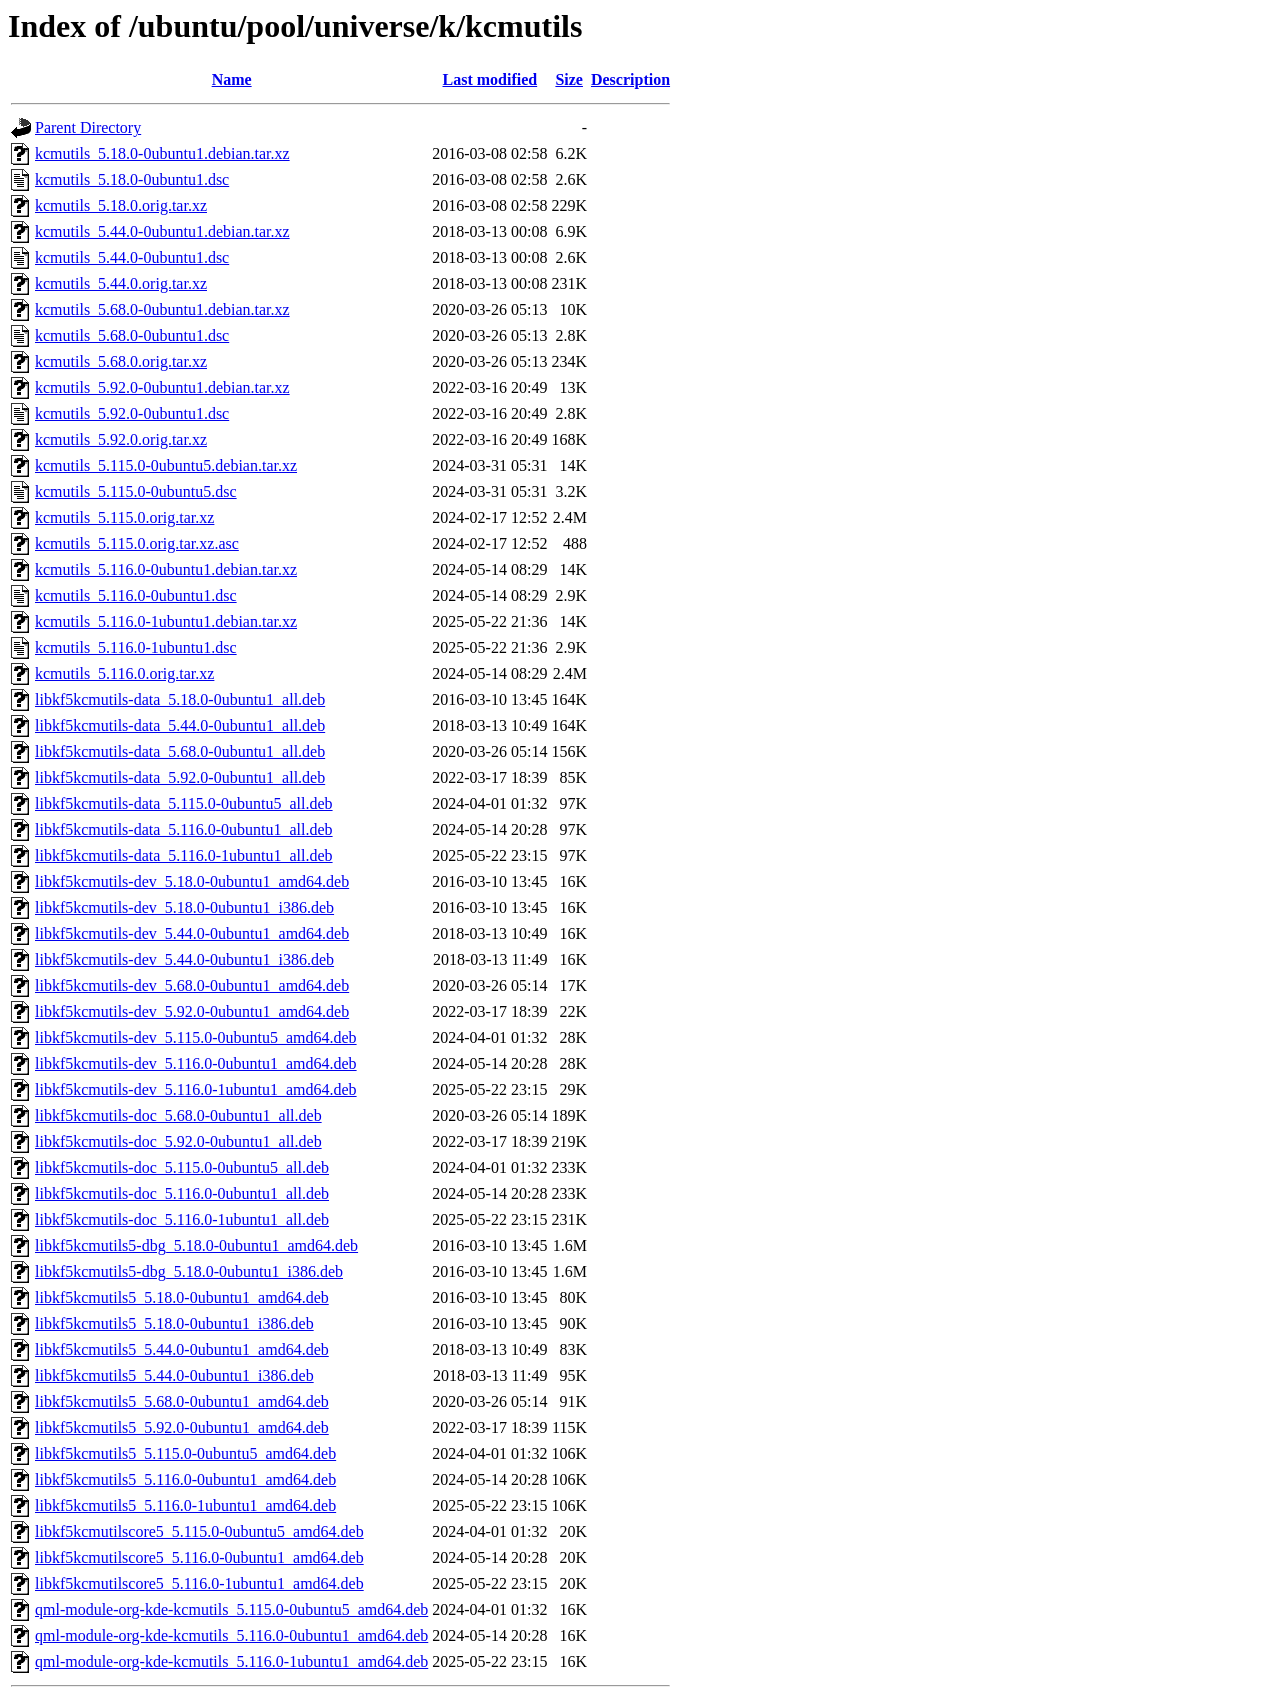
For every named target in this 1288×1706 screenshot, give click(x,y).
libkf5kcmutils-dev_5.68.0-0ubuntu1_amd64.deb (192, 985)
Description (630, 79)
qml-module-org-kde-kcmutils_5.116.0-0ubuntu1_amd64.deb (231, 1635)
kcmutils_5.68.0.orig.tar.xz (121, 361)
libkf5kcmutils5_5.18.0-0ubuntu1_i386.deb (174, 1323)
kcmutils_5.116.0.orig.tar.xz (124, 673)
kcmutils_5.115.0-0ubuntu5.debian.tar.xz (166, 465)
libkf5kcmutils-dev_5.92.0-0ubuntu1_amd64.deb (192, 1011)
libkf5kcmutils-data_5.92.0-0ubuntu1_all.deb (180, 777)
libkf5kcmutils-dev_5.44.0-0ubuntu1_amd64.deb (192, 933)
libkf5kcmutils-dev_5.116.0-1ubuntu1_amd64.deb (196, 1089)
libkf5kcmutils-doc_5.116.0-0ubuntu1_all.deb (182, 1193)
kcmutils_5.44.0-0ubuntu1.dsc (132, 257)
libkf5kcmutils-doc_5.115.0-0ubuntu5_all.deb (182, 1167)
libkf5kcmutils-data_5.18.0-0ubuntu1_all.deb (180, 699)
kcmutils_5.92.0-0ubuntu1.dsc (132, 413)
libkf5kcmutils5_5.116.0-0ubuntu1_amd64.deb (185, 1479)
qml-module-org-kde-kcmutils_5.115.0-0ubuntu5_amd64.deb (231, 1609)
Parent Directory (88, 127)
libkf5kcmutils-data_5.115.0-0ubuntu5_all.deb (184, 803)
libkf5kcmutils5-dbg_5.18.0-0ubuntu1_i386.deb (189, 1271)
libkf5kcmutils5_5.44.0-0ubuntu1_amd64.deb (182, 1349)
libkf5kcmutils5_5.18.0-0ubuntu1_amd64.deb (182, 1297)
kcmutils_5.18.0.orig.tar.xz (121, 205)
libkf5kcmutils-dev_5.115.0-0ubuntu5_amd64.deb (196, 1037)
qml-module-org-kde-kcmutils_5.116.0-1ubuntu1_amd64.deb (231, 1661)
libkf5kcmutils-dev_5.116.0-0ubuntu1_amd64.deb (196, 1063)
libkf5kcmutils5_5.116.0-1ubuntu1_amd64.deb (185, 1505)
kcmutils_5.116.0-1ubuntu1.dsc (136, 647)
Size (569, 79)
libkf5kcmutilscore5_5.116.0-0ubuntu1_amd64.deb (199, 1557)
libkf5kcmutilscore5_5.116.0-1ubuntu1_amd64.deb (199, 1583)
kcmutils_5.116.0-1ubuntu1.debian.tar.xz (166, 621)
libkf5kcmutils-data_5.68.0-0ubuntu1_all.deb (180, 751)
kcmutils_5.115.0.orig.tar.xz (124, 517)
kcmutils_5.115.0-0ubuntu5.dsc (136, 491)
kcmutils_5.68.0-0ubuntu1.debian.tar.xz (162, 309)
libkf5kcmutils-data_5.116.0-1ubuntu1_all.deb (184, 855)
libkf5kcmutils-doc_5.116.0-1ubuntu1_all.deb (182, 1219)
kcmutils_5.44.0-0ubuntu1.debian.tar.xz (162, 231)
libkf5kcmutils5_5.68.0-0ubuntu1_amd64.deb (182, 1401)
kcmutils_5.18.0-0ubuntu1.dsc (132, 179)
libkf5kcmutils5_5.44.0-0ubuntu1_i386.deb (174, 1375)
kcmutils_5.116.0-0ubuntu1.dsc (136, 595)
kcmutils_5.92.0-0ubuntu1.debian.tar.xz (162, 387)
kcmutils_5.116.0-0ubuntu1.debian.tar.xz (166, 569)
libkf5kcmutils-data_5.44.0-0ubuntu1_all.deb (180, 725)
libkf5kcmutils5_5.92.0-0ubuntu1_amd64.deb (182, 1427)
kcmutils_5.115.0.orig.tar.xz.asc (137, 543)
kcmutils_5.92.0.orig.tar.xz (121, 439)
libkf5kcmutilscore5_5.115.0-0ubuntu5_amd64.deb (199, 1531)
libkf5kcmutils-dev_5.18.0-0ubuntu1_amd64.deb (192, 881)
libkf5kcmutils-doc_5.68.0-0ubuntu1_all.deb (178, 1115)
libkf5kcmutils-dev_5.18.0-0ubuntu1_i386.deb (184, 907)
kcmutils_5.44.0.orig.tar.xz (121, 283)
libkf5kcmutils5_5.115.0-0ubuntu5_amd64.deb (185, 1453)
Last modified (490, 79)
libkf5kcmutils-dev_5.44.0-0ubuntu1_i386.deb (184, 959)
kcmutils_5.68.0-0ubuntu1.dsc (132, 335)
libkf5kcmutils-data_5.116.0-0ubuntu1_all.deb (184, 829)
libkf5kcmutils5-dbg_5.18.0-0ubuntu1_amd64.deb (196, 1245)
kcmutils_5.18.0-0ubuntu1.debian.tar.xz (162, 153)
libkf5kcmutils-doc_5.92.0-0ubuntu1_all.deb (178, 1141)
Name (232, 79)
